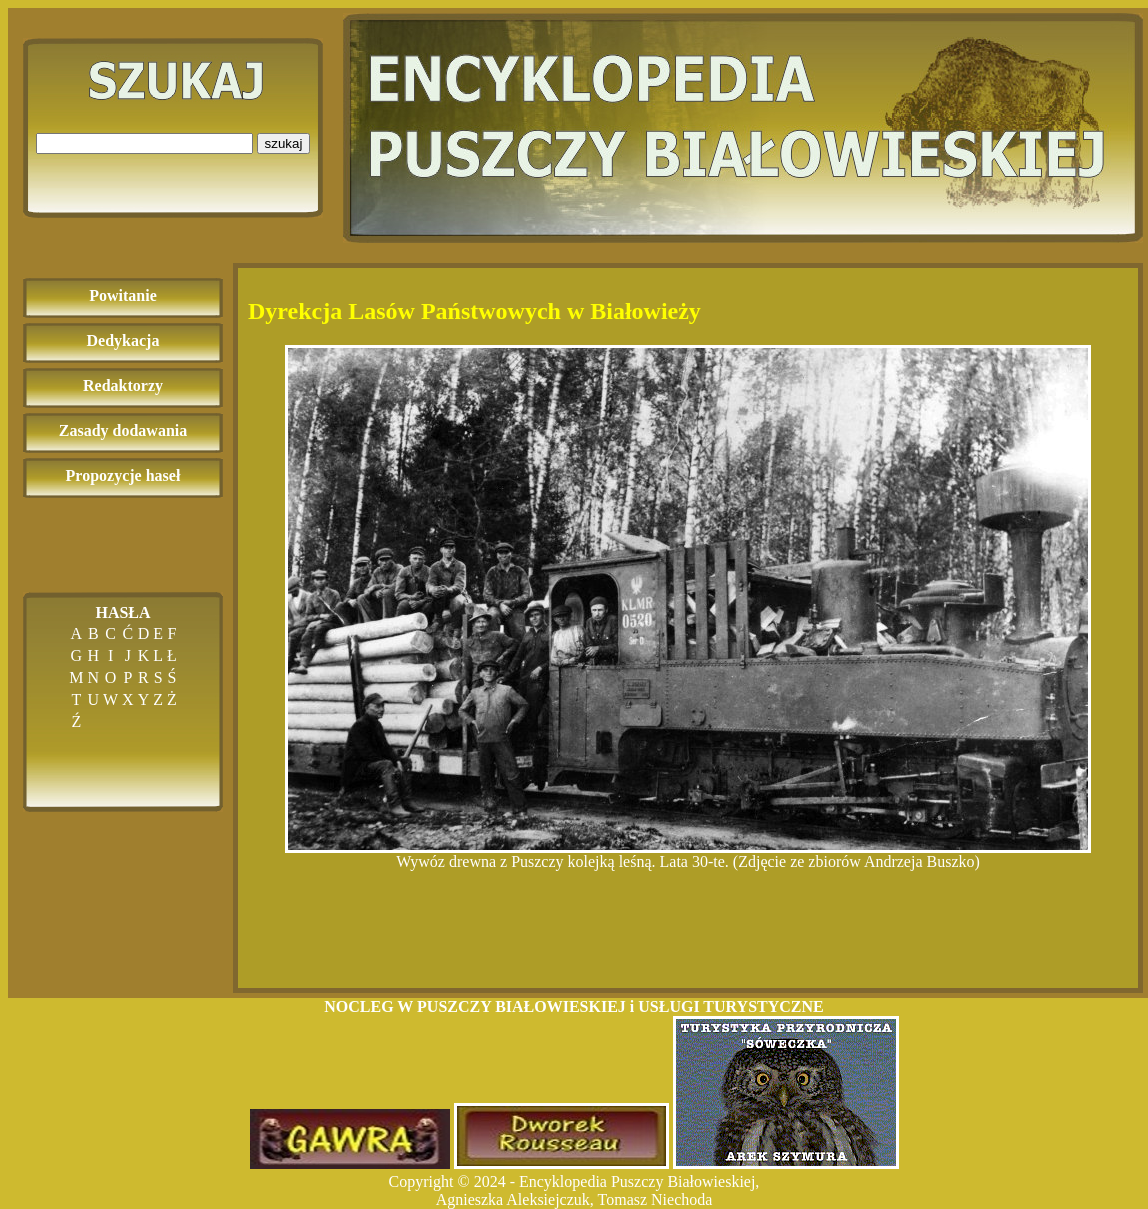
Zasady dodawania (123, 430)
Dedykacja (123, 340)
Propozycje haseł (123, 475)
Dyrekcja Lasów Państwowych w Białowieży (474, 311)
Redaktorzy (123, 385)
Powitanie (123, 295)
